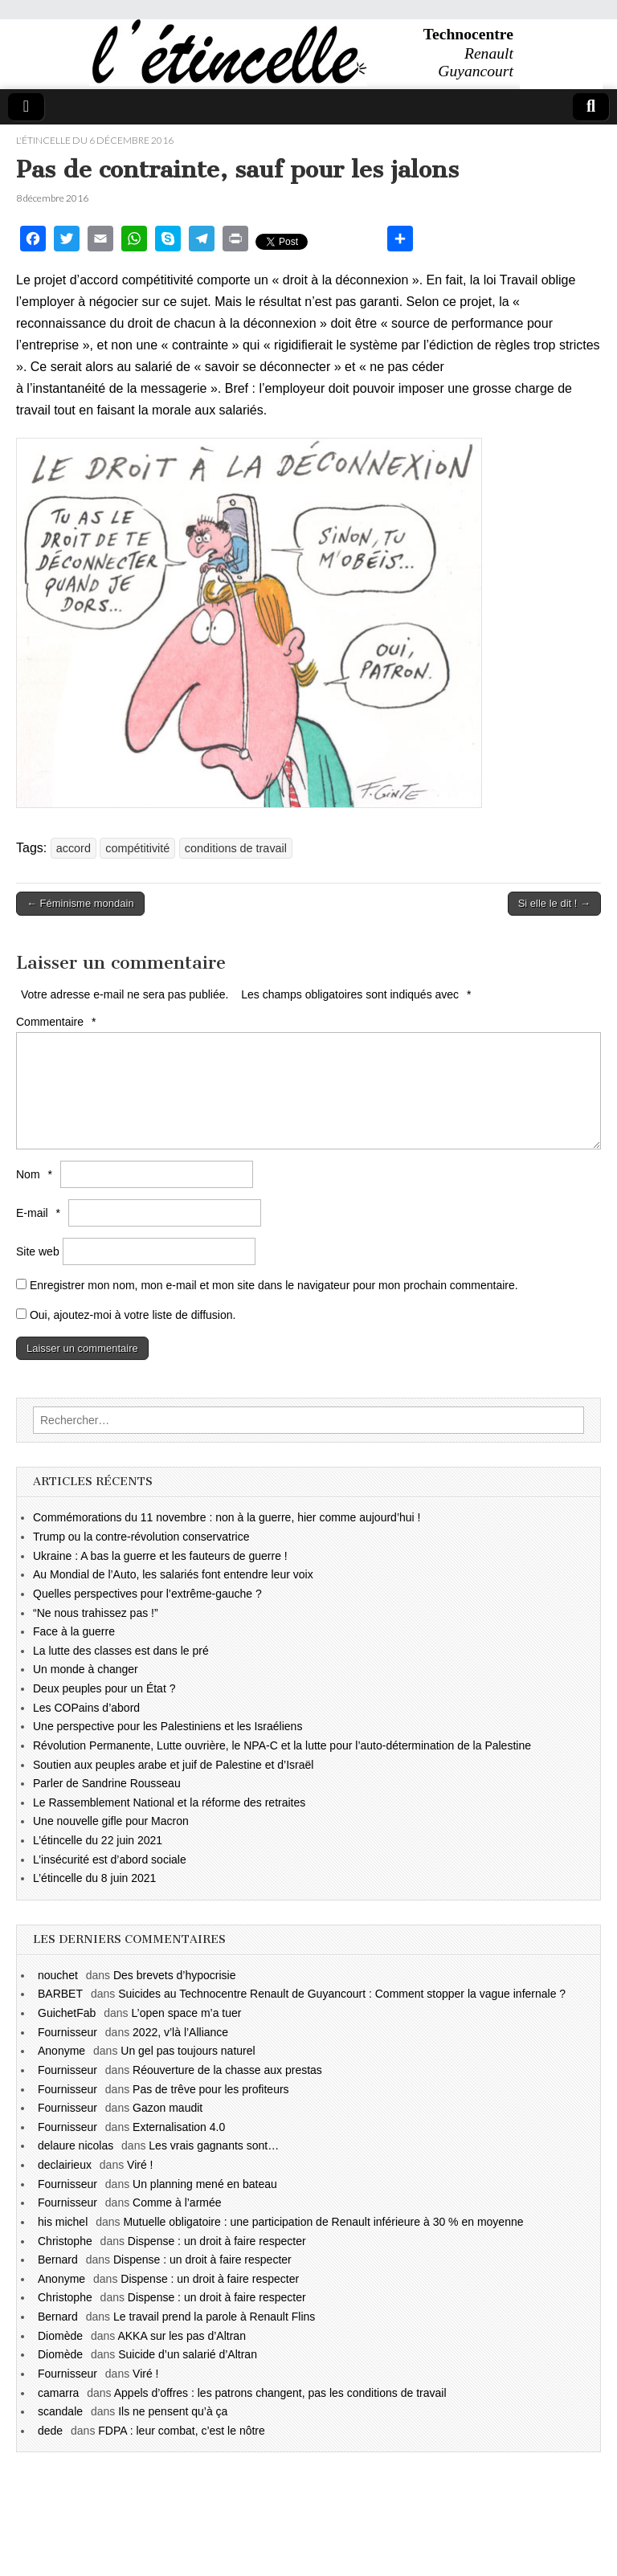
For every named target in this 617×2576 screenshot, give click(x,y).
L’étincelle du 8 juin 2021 (94, 1878)
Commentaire (58, 1021)
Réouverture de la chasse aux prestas (227, 2070)
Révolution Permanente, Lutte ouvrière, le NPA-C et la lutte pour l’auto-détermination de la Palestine (282, 1745)
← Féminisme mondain (80, 903)
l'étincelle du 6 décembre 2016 (95, 140)
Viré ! (140, 2164)
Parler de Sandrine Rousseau (107, 1783)
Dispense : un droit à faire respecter (217, 2241)
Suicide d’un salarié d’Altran (187, 2354)
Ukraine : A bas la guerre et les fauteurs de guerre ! (160, 1555)
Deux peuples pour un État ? (104, 1688)
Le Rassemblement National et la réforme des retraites (169, 1802)
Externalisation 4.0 (179, 2127)
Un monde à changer (85, 1669)
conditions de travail (236, 848)
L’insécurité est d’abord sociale (109, 1859)
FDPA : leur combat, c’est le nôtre (181, 2430)
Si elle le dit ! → (554, 903)
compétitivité (137, 848)
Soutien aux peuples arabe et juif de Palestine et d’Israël (173, 1764)
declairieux (65, 2164)
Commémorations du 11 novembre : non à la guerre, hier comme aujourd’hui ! (226, 1517)
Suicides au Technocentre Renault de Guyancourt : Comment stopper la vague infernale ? (342, 1993)
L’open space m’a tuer (187, 2013)
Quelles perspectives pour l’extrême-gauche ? (147, 1593)
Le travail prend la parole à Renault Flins (214, 2316)
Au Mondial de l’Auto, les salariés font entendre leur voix (173, 1574)
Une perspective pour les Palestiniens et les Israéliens (167, 1726)
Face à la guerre (74, 1631)
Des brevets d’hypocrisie (174, 1975)
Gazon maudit (167, 2107)
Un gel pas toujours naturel (188, 2050)
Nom (36, 1174)
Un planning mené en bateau (205, 2184)
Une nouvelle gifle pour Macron (111, 1821)
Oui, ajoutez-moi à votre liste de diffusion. (125, 1314)
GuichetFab (67, 2013)
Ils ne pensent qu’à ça (172, 2411)
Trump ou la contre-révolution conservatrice (141, 1536)
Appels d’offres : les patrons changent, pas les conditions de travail (280, 2392)
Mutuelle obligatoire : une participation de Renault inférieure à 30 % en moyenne (323, 2221)
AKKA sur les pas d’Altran (181, 2335)
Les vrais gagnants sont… (214, 2145)
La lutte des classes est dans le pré (121, 1650)
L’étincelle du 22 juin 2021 (97, 1840)
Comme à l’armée (177, 2202)
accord (73, 848)
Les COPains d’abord (86, 1707)
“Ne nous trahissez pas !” (95, 1612)
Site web (37, 1251)
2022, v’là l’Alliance (180, 2032)
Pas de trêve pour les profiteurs (211, 2089)
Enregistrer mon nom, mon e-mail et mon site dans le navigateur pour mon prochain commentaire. (274, 1285)
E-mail (40, 1212)
